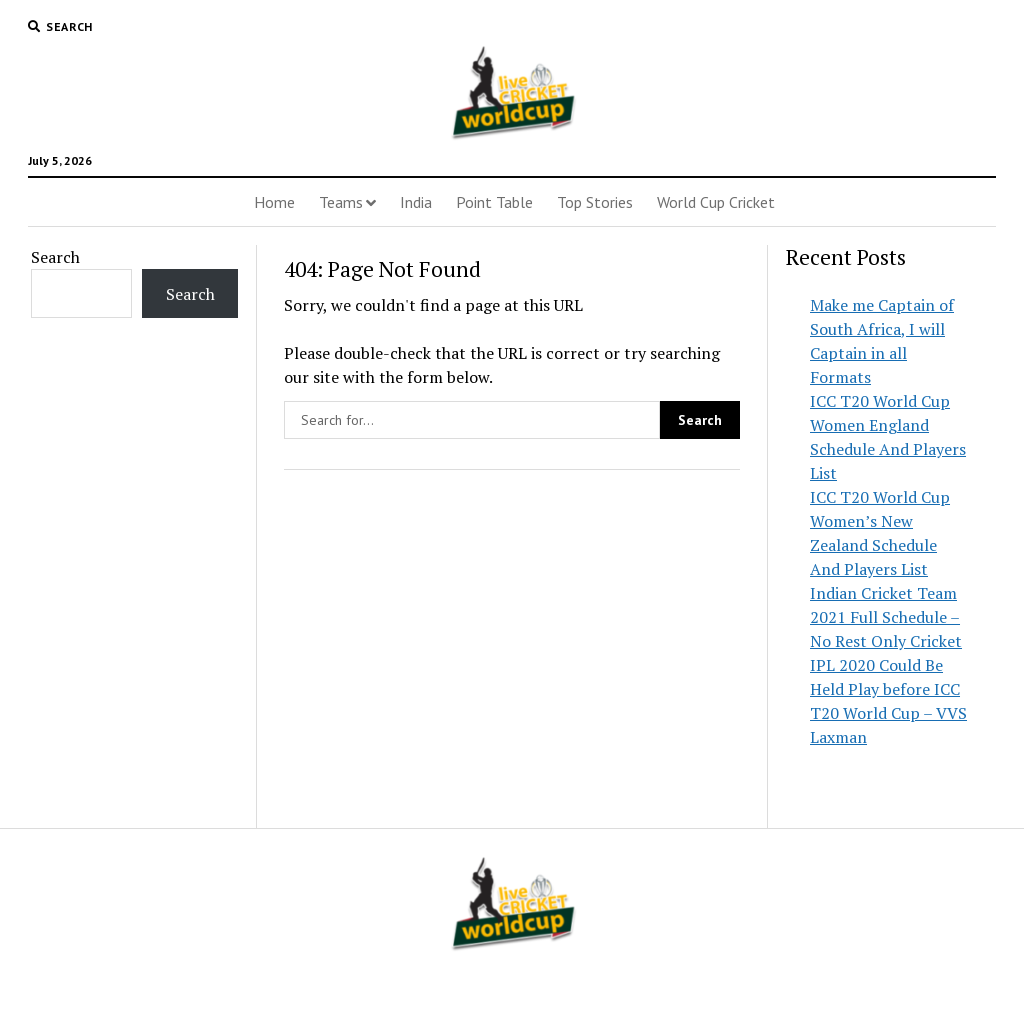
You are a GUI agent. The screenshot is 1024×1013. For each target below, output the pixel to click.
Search (55, 257)
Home (274, 202)
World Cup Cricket (716, 202)
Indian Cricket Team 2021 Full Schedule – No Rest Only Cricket (886, 617)
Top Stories (595, 202)
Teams (341, 202)
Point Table (494, 202)
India (416, 202)
